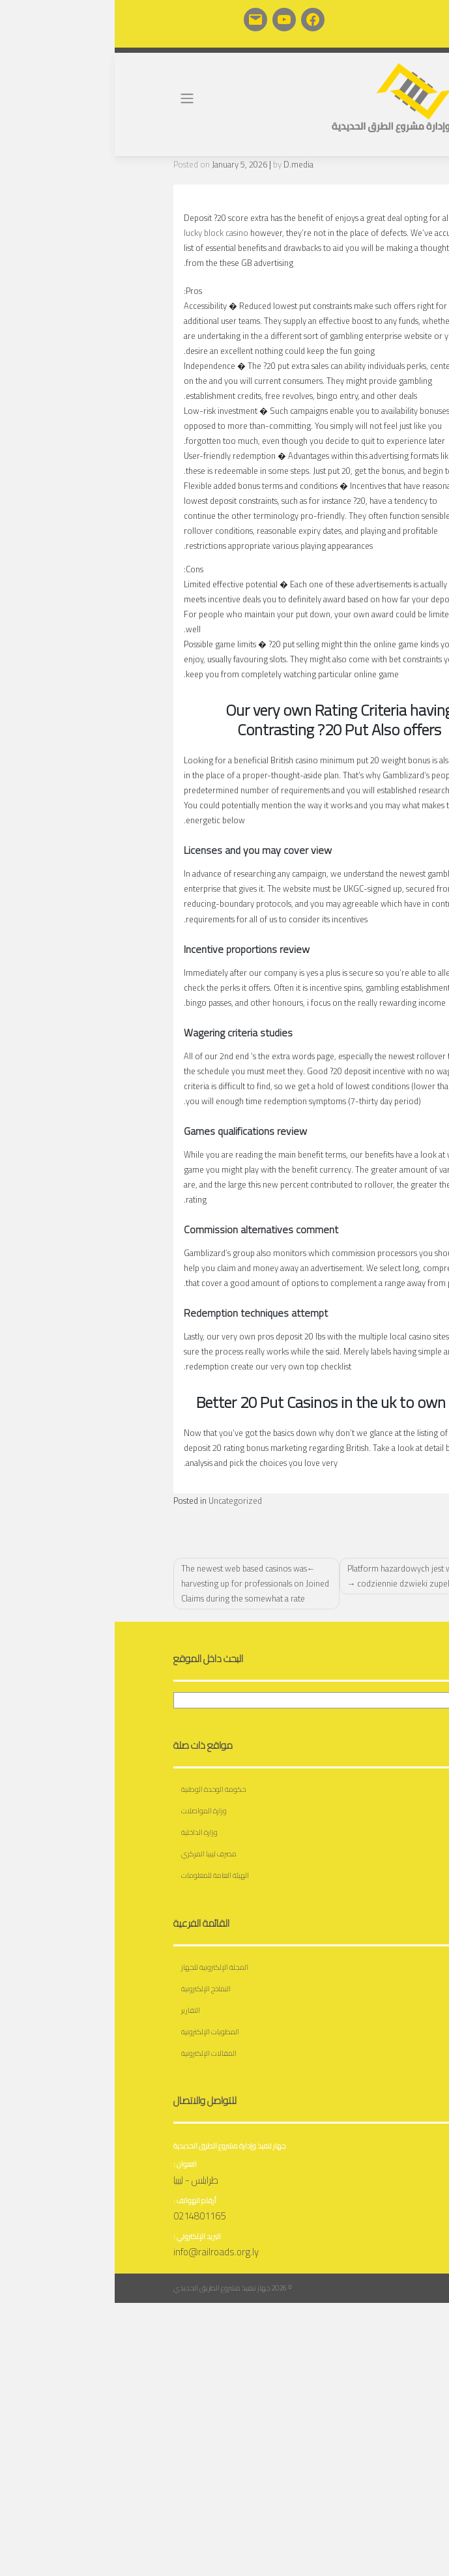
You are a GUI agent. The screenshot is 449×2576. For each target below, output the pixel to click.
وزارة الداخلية (84, 1832)
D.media (184, 164)
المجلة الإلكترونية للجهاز (100, 1967)
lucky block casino (101, 233)
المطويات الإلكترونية (95, 2031)
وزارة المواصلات (89, 1810)
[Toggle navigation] (73, 98)
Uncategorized (120, 1500)
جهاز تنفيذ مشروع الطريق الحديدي (107, 2287)
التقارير (75, 2010)
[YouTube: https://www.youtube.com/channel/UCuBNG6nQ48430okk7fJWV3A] (169, 19)
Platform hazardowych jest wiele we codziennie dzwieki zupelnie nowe (301, 1575)
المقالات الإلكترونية (94, 2053)
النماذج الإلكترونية (91, 1988)
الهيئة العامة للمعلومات (100, 1875)
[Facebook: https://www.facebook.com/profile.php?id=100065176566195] (198, 19)
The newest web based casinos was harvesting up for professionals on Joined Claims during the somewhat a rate (140, 1583)
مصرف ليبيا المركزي (94, 1853)
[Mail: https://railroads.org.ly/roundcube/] (140, 19)
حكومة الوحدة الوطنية (98, 1789)
